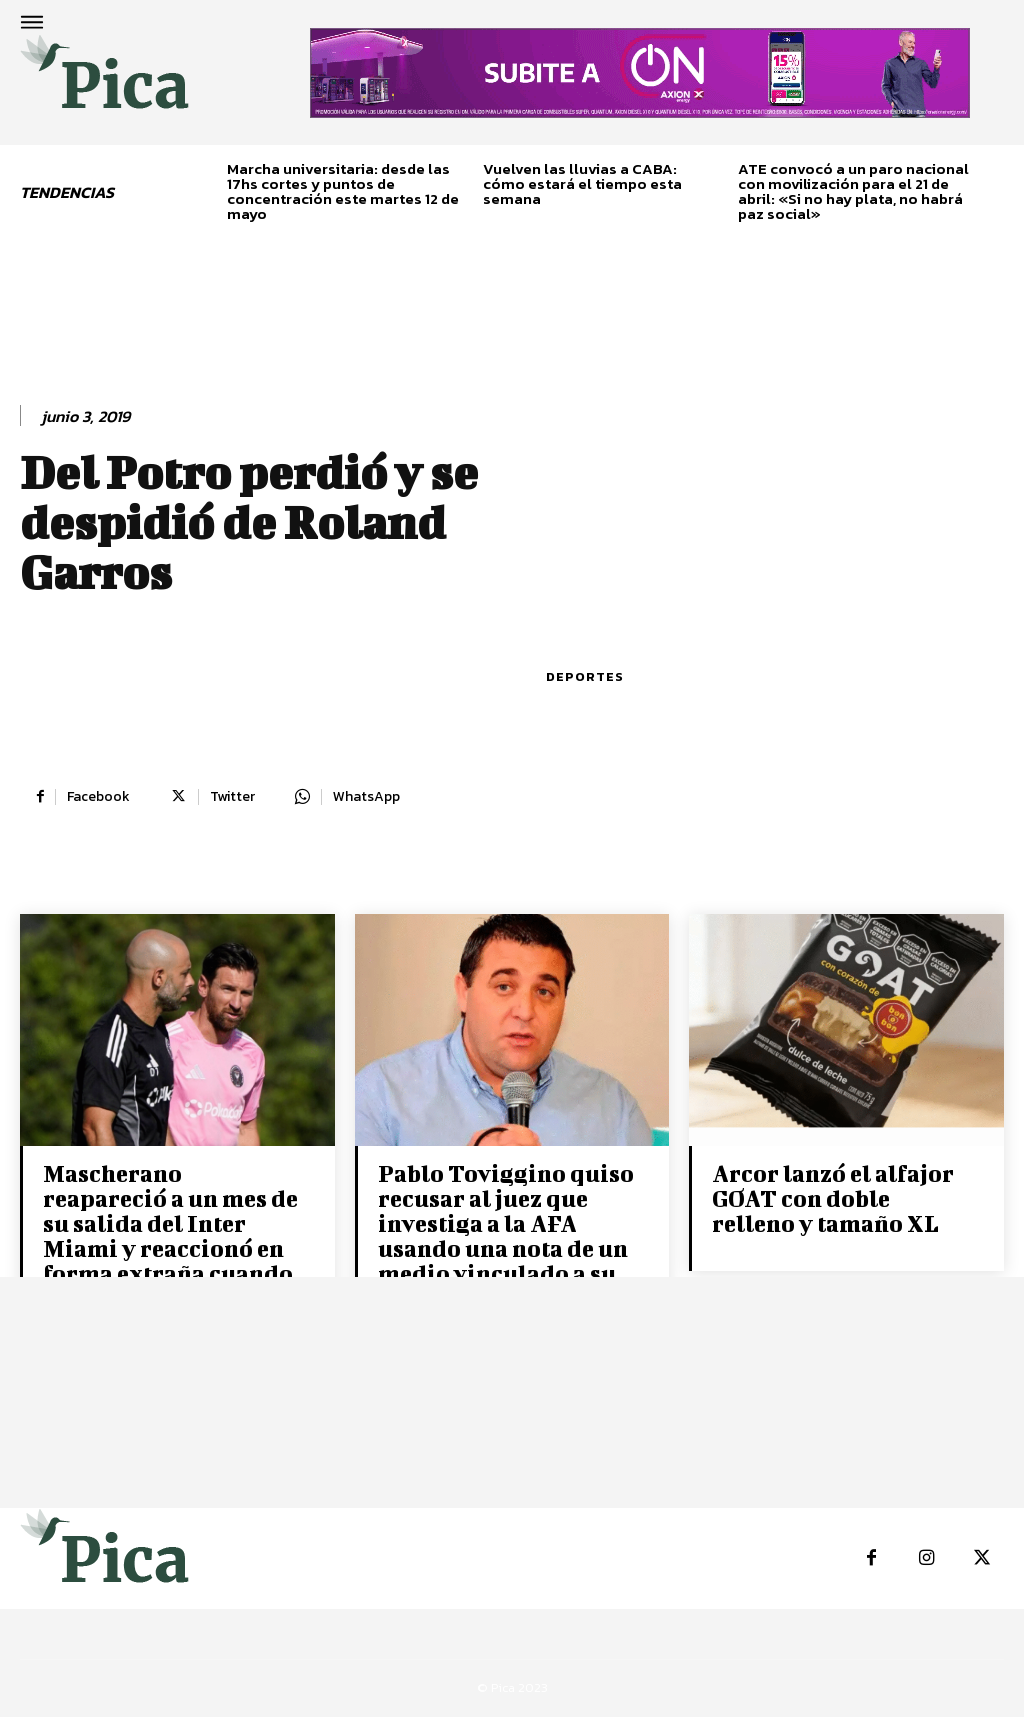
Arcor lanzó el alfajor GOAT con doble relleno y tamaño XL (833, 1198)
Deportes (585, 676)
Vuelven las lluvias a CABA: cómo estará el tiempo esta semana (582, 183)
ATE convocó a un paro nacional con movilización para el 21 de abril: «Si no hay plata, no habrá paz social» (853, 191)
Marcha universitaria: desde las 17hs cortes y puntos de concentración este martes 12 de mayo (343, 191)
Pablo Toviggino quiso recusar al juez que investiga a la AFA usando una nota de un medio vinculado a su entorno (506, 1235)
